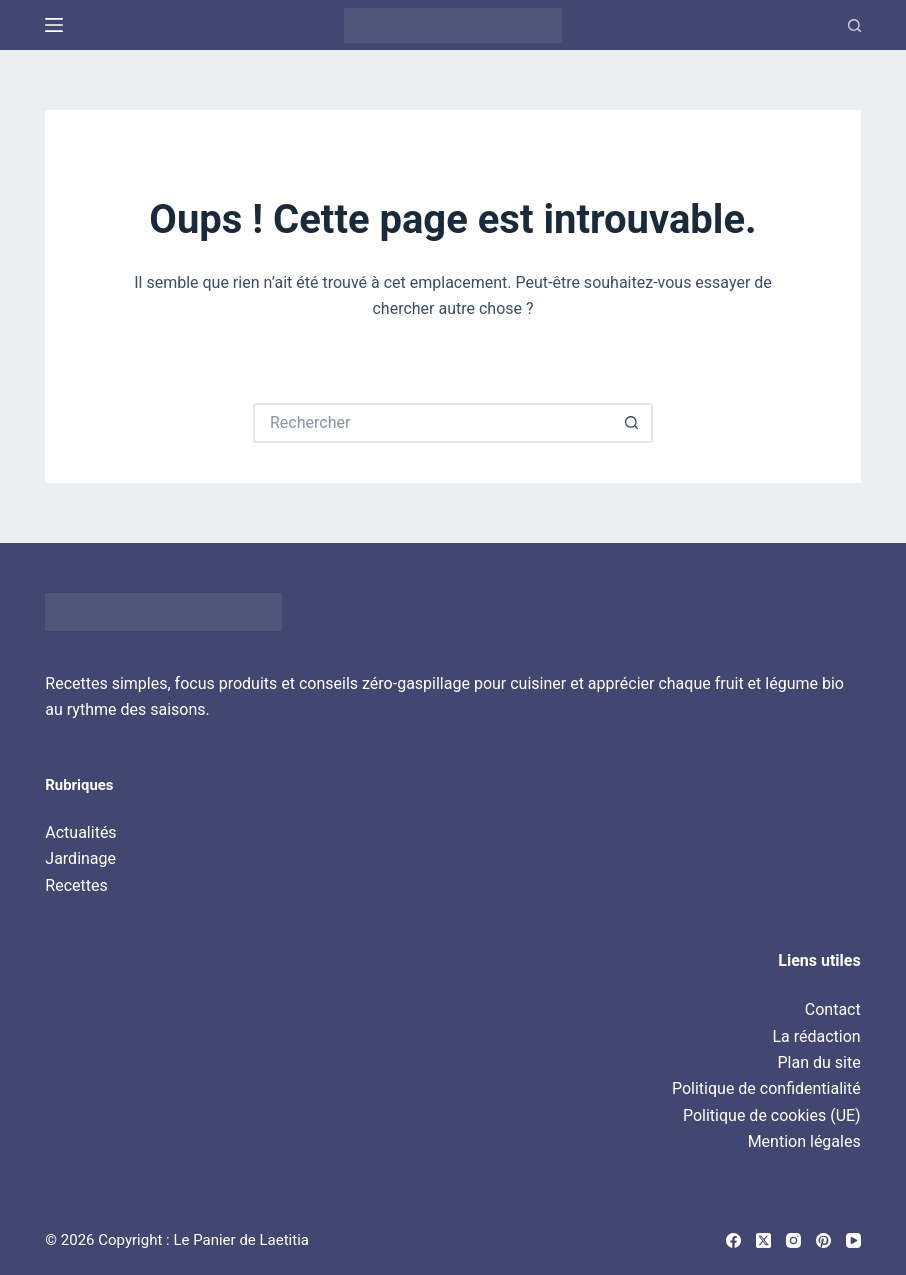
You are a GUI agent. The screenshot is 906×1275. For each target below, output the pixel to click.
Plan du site (819, 1062)
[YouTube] (853, 1240)
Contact (833, 1009)
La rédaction (816, 1036)
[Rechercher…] (433, 423)
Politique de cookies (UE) (772, 1115)
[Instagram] (793, 1240)
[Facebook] (733, 1240)
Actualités (80, 832)
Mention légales (804, 1141)
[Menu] (54, 25)
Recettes (76, 885)
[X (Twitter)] (763, 1240)
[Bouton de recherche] (633, 423)
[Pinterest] (823, 1240)
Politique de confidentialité (766, 1088)
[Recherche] (854, 25)
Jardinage (80, 858)
